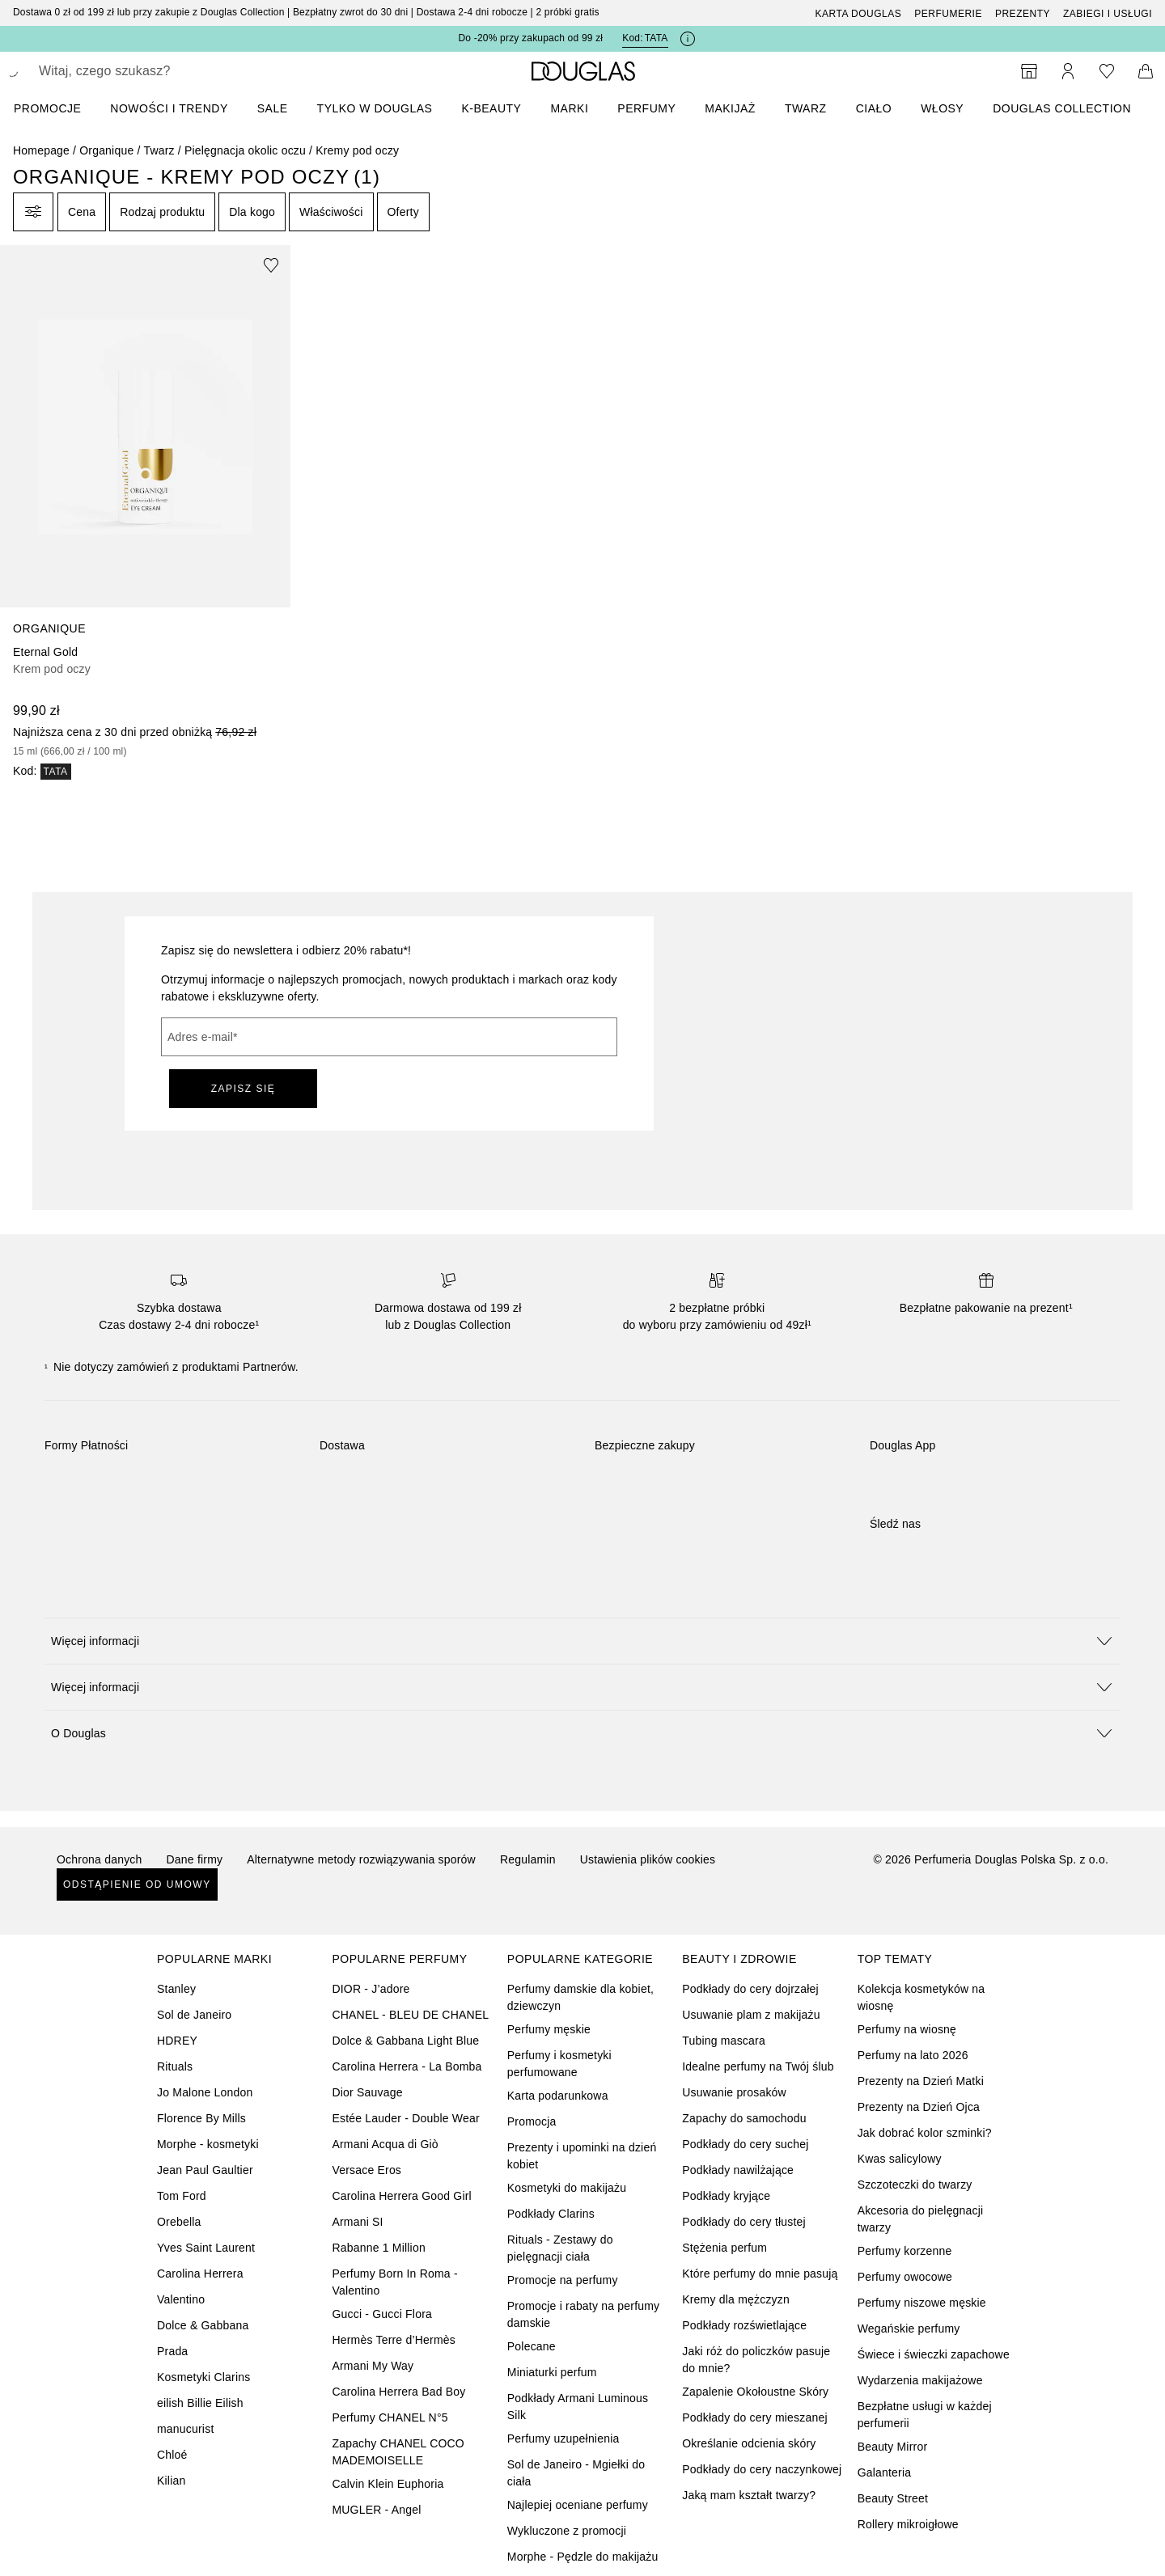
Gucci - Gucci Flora (382, 2313)
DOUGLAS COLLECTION (1062, 108)
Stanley (176, 1988)
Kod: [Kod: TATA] (644, 38)
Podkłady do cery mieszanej (755, 2417)
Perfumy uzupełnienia (563, 2438)
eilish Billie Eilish (200, 2402)
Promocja (532, 2121)
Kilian (171, 2480)
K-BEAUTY (491, 108)
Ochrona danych (99, 1859)
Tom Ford (181, 2195)
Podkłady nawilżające (738, 2170)
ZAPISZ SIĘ (243, 1088)
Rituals (175, 2066)
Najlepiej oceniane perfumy (577, 2504)
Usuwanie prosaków (734, 2092)
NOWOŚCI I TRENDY (168, 108)
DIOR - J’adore (370, 1988)
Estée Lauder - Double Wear (405, 2118)
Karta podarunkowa (557, 2095)
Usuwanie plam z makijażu (751, 2014)
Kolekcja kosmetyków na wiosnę (921, 1997)
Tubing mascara (723, 2040)
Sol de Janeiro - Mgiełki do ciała (576, 2473)
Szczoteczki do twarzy (915, 2184)
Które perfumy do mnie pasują (759, 2273)
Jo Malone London (204, 2092)
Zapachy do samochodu (744, 2118)
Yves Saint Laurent (206, 2247)
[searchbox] (158, 71)
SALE (272, 108)
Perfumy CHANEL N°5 (389, 2417)
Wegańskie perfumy (909, 2328)
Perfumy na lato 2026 (913, 2055)
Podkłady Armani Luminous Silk (577, 2407)
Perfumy (646, 108)
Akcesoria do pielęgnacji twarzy (921, 2219)
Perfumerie (948, 13)
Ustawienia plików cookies (648, 1859)
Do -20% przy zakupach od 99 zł (530, 38)
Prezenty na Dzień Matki (921, 2081)
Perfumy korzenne (905, 2250)
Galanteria (885, 2472)
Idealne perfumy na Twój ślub (757, 2066)
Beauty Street (893, 2498)
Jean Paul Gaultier (205, 2170)
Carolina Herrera (200, 2273)
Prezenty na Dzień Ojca (919, 2106)
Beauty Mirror (893, 2446)
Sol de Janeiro (194, 2014)
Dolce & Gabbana (203, 2325)
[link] (145, 512)
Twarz (806, 108)
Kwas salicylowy (900, 2158)
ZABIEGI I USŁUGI (1107, 13)
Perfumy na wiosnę (907, 2029)
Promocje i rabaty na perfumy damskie (583, 2314)
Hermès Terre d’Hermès (393, 2339)
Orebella (179, 2221)
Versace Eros (366, 2170)
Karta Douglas (859, 13)
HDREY (177, 2040)
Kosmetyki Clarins (203, 2377)
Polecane (531, 2346)
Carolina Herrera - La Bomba (406, 2066)
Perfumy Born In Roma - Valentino (394, 2282)
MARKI (569, 108)
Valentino (181, 2299)
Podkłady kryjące (726, 2195)
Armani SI (357, 2221)
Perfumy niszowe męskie (922, 2302)
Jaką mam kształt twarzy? (749, 2495)
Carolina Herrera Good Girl (401, 2195)
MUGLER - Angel (376, 2509)
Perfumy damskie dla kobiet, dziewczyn (580, 1997)
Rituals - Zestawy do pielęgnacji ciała (560, 2248)
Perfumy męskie (549, 2029)
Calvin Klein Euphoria (387, 2483)
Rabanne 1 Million (378, 2247)
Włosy (942, 108)
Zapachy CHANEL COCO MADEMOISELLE (398, 2452)
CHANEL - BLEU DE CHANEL (410, 2014)
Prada (172, 2351)
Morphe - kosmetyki (208, 2144)
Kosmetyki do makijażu (566, 2187)
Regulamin (528, 1859)
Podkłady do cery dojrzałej (750, 1988)
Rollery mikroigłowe (908, 2524)
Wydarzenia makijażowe (920, 2380)
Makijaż (730, 108)
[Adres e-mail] (389, 1036)
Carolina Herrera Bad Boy (398, 2391)
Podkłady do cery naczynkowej (761, 2469)
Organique (106, 150)
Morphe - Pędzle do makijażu (583, 2556)
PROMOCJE (47, 108)
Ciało (874, 108)
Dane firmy (195, 1859)
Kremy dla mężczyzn (736, 2299)
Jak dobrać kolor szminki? (925, 2132)
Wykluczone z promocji (566, 2530)
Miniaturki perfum (552, 2372)
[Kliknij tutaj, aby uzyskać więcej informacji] (687, 38)
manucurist (185, 2428)
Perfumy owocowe (905, 2276)
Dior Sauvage (367, 2092)
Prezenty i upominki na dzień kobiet (582, 2156)
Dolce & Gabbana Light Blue (405, 2040)
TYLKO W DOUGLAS (375, 108)
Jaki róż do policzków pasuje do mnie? (756, 2360)
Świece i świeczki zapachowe (934, 2354)
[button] (582, 1641)
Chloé (172, 2454)
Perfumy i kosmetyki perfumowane (559, 2064)
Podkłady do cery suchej (745, 2144)
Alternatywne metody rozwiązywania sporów (361, 1859)
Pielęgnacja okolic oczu (245, 150)
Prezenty (1022, 13)
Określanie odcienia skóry (749, 2443)
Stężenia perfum (724, 2247)
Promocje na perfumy (562, 2280)
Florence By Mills (201, 2118)
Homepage (41, 150)
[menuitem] (58, 108)
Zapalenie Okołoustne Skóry (755, 2391)
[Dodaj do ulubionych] (271, 264)
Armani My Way (372, 2365)
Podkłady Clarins (551, 2213)
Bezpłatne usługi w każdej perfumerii (925, 2415)
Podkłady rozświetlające (744, 2325)
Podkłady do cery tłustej (744, 2221)
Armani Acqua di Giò (385, 2144)
